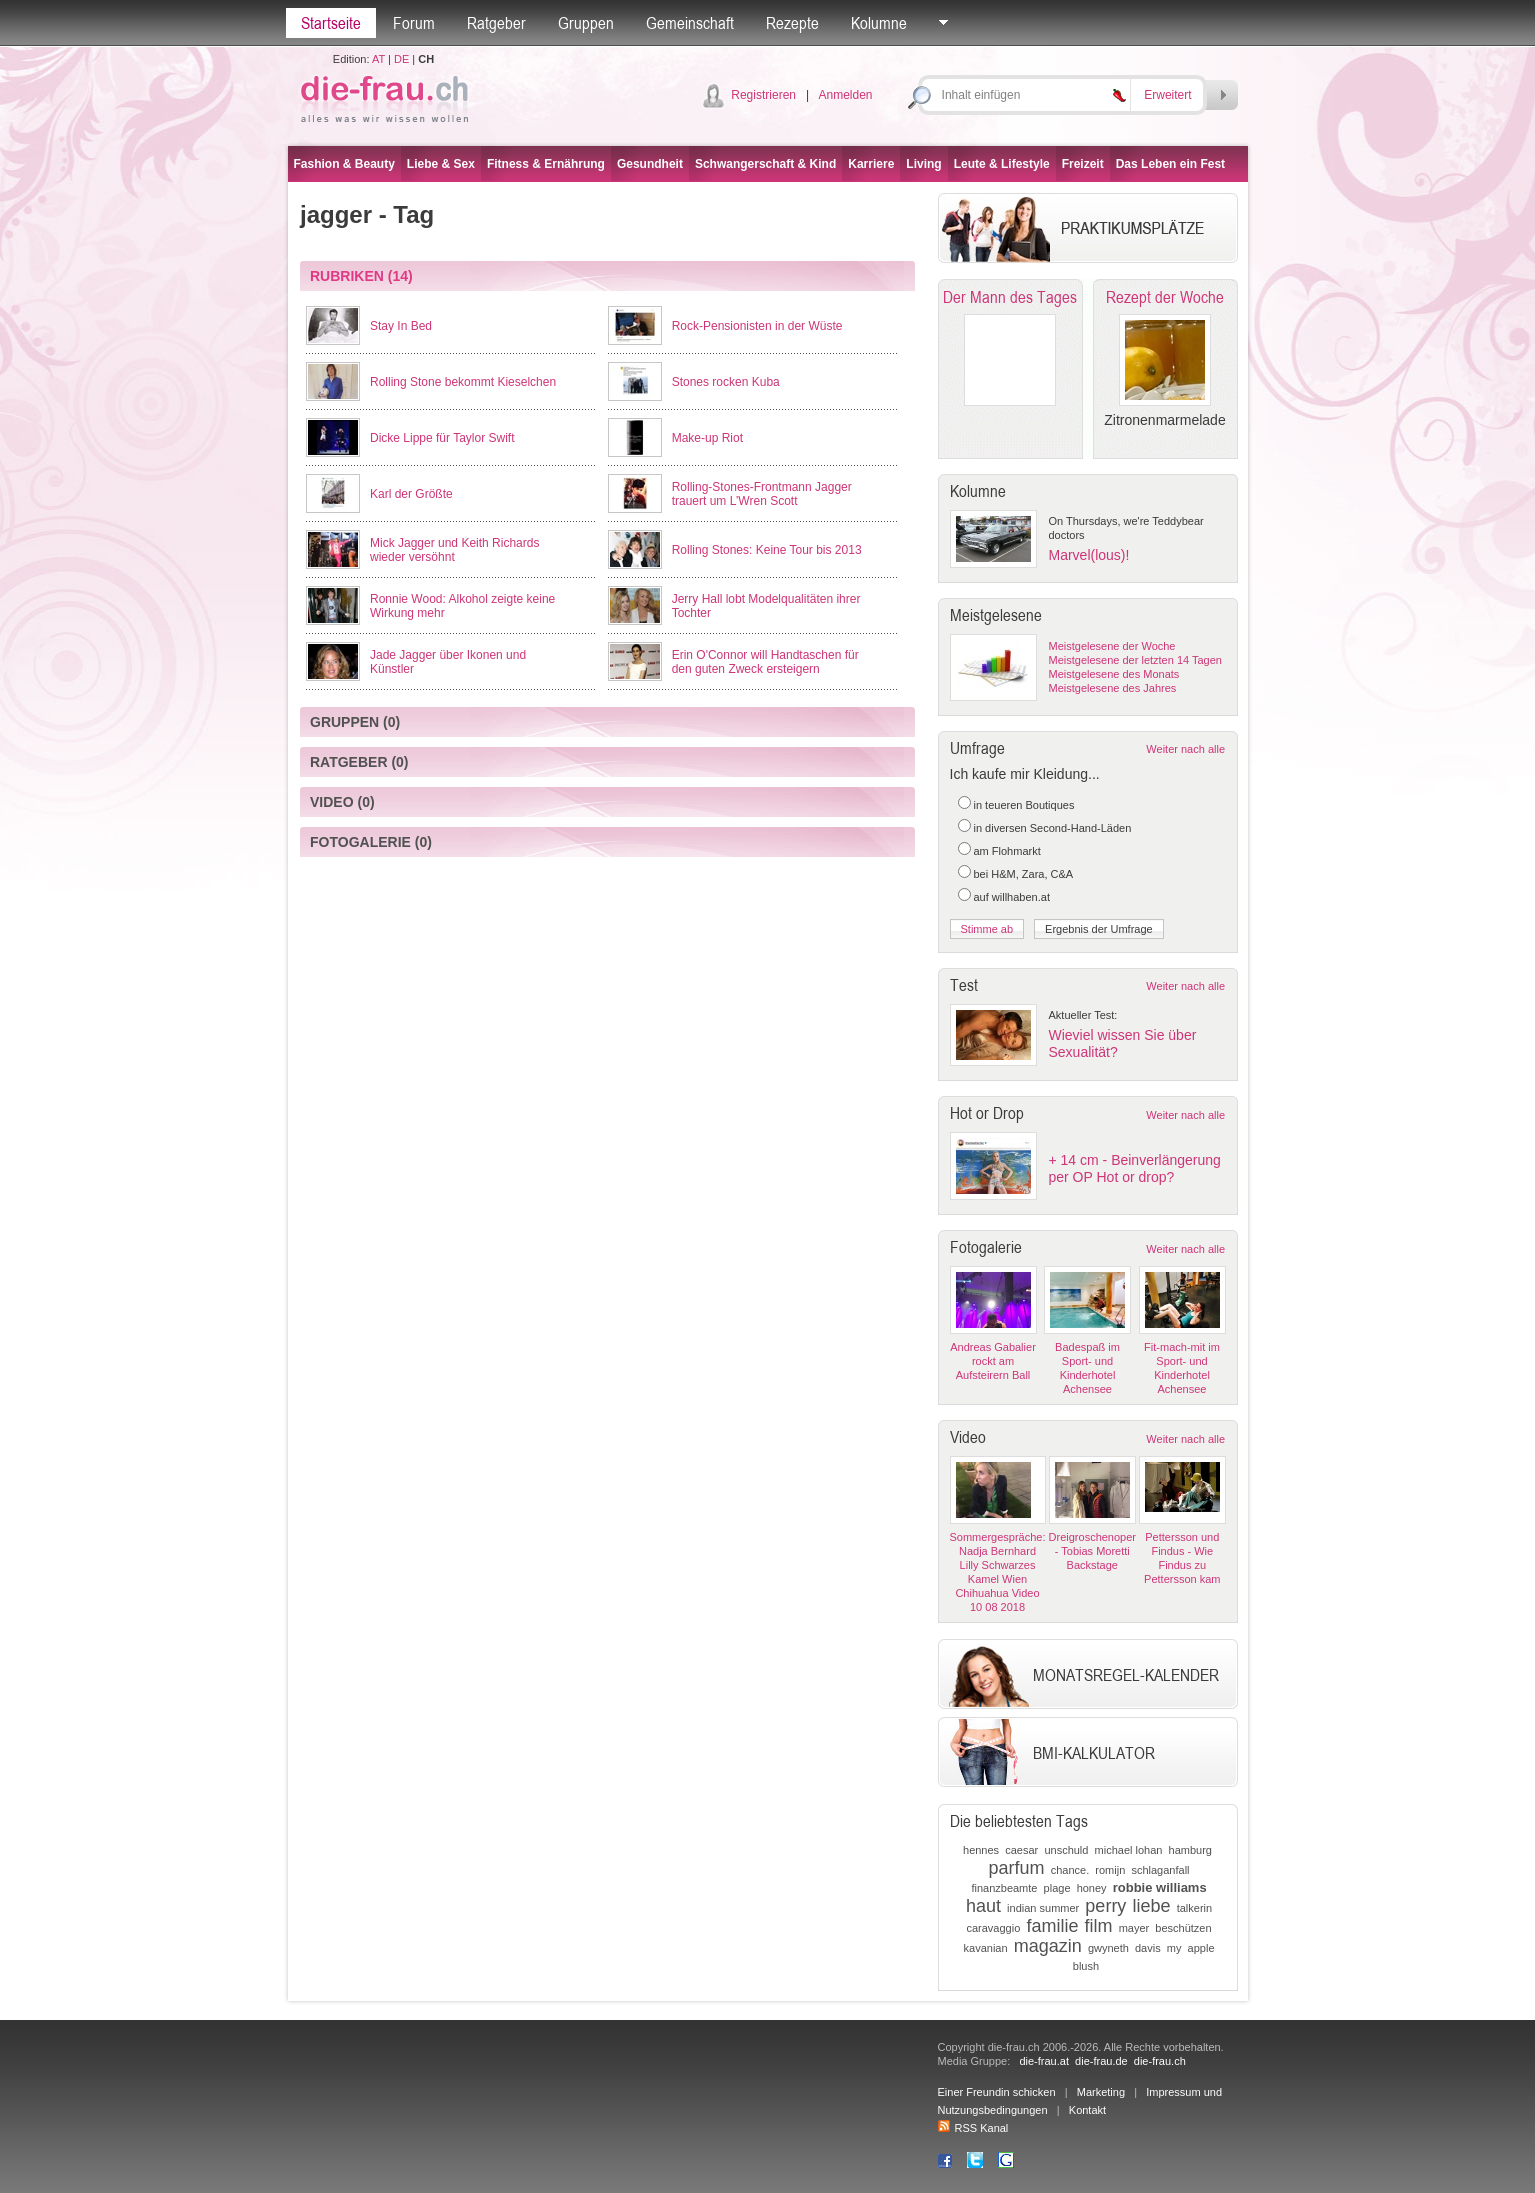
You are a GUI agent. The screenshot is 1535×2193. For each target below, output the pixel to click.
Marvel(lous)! (1089, 555)
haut (983, 1906)
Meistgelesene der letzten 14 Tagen (1135, 660)
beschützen (1183, 1928)
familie (1052, 1926)
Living (923, 164)
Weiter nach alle (1185, 749)
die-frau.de (1101, 2061)
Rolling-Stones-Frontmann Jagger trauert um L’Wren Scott (762, 494)
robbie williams (1160, 1887)
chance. (1070, 1870)
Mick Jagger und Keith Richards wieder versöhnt (454, 550)
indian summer (1043, 1908)
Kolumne (879, 23)
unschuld (1066, 1850)
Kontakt (1087, 2110)
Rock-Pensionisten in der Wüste (757, 326)
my (1174, 1948)
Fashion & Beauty (344, 164)
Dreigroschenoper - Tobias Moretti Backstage (1092, 1551)
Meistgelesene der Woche (1112, 646)
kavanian (986, 1948)
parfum (1017, 1868)
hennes (981, 1850)
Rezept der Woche (1165, 297)
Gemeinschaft (690, 23)
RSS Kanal (973, 2128)
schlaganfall (1160, 1870)
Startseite (331, 23)
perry (1105, 1906)
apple (1201, 1948)
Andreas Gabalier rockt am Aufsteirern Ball (993, 1361)
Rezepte (792, 23)
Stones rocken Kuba (726, 382)
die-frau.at (1044, 2061)
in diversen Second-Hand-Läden (1053, 828)
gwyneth (1108, 1948)
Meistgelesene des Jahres (1113, 688)
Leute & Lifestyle (1002, 164)
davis (1148, 1948)
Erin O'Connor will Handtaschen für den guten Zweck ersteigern (765, 662)
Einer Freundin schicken (997, 2092)
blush (1086, 1966)
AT (378, 59)
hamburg (1190, 1850)
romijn (1110, 1870)
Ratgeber (496, 23)
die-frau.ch (1160, 2061)
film (1099, 1926)
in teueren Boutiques (1024, 805)
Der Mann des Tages (1010, 297)
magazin (1048, 1946)
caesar (1021, 1850)
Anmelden (845, 95)
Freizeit (1083, 164)
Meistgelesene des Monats (1114, 674)
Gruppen (586, 23)
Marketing (1101, 2092)
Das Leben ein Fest (1170, 164)
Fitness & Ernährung (546, 164)
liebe (1152, 1906)
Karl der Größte (411, 494)
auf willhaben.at (1012, 897)
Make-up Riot (707, 438)
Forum (414, 23)
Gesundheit (650, 164)
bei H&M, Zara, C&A (1024, 874)
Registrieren (763, 95)
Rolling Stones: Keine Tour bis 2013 (767, 550)
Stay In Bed (401, 326)
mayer (1134, 1928)
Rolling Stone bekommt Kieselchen (463, 382)
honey (1092, 1888)
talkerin (1194, 1908)
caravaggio (993, 1928)
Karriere (871, 164)
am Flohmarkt (1007, 851)
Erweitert (1167, 95)
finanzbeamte (1004, 1888)
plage (1057, 1888)
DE (401, 59)
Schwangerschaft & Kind (765, 164)
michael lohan (1129, 1850)
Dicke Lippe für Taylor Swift (442, 438)
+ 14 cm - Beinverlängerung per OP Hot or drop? (1135, 1168)
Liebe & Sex (441, 164)
